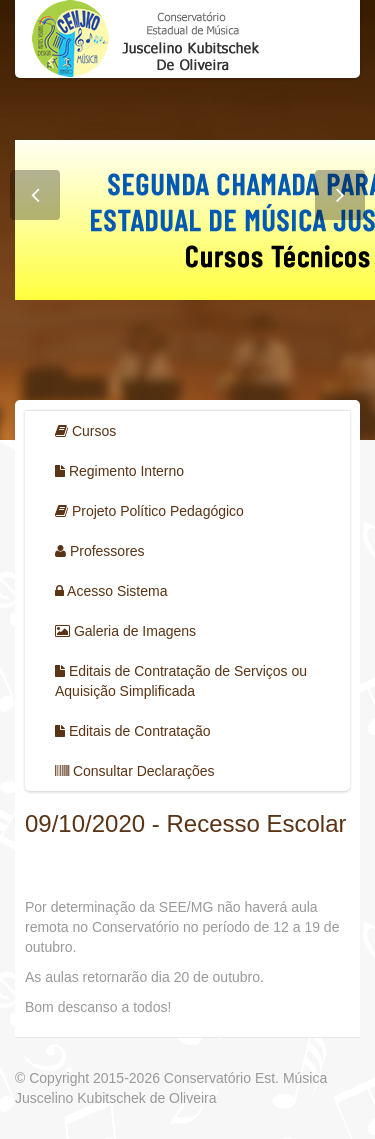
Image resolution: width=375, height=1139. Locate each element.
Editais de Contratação (133, 731)
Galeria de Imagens (125, 631)
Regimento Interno (119, 471)
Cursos (85, 431)
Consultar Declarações (135, 771)
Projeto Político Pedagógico (149, 511)
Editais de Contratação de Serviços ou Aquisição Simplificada (181, 681)
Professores (100, 551)
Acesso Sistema (111, 591)
